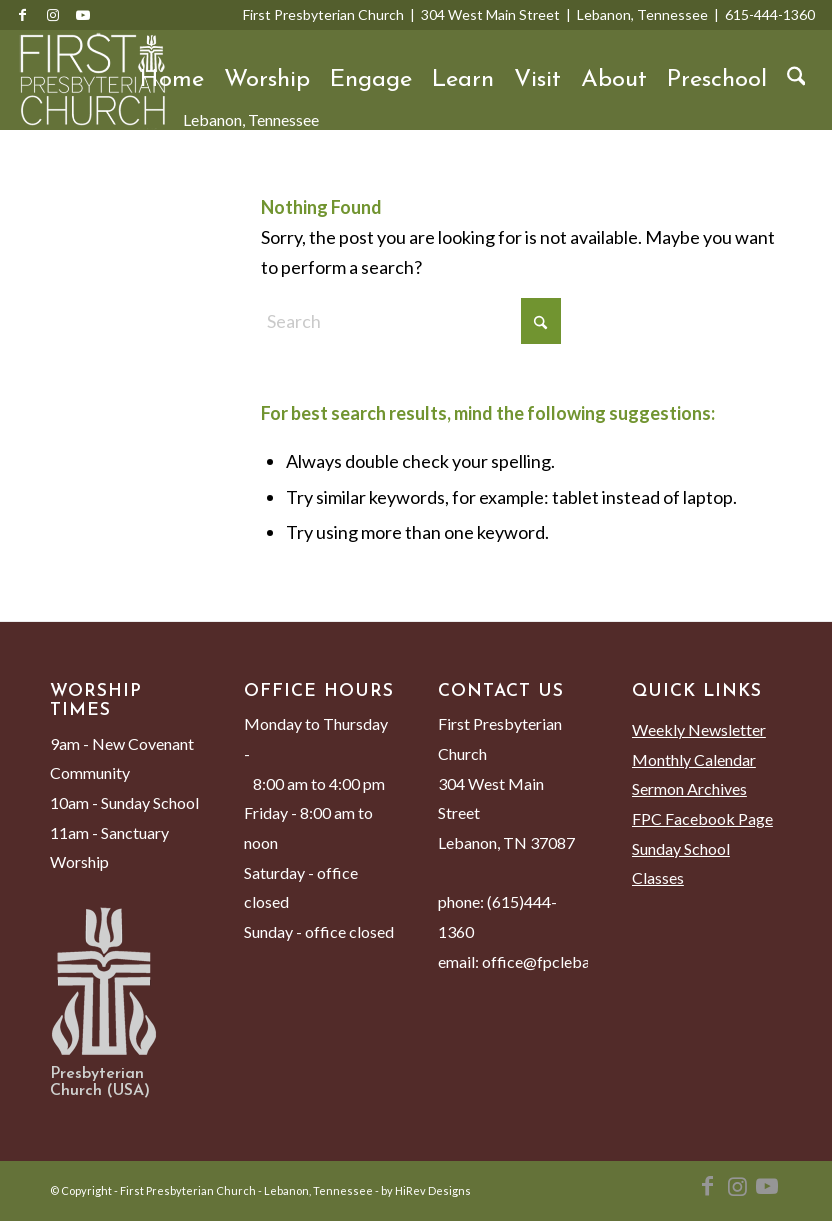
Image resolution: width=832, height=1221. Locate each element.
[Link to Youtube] (83, 15)
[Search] (796, 80)
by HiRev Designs (426, 1190)
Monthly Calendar (694, 759)
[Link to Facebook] (23, 15)
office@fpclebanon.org (562, 961)
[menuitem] (172, 80)
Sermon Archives (689, 788)
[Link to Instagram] (53, 15)
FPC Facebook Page (702, 818)
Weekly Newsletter (699, 729)
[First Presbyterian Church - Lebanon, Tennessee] (93, 80)
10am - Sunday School (124, 802)
